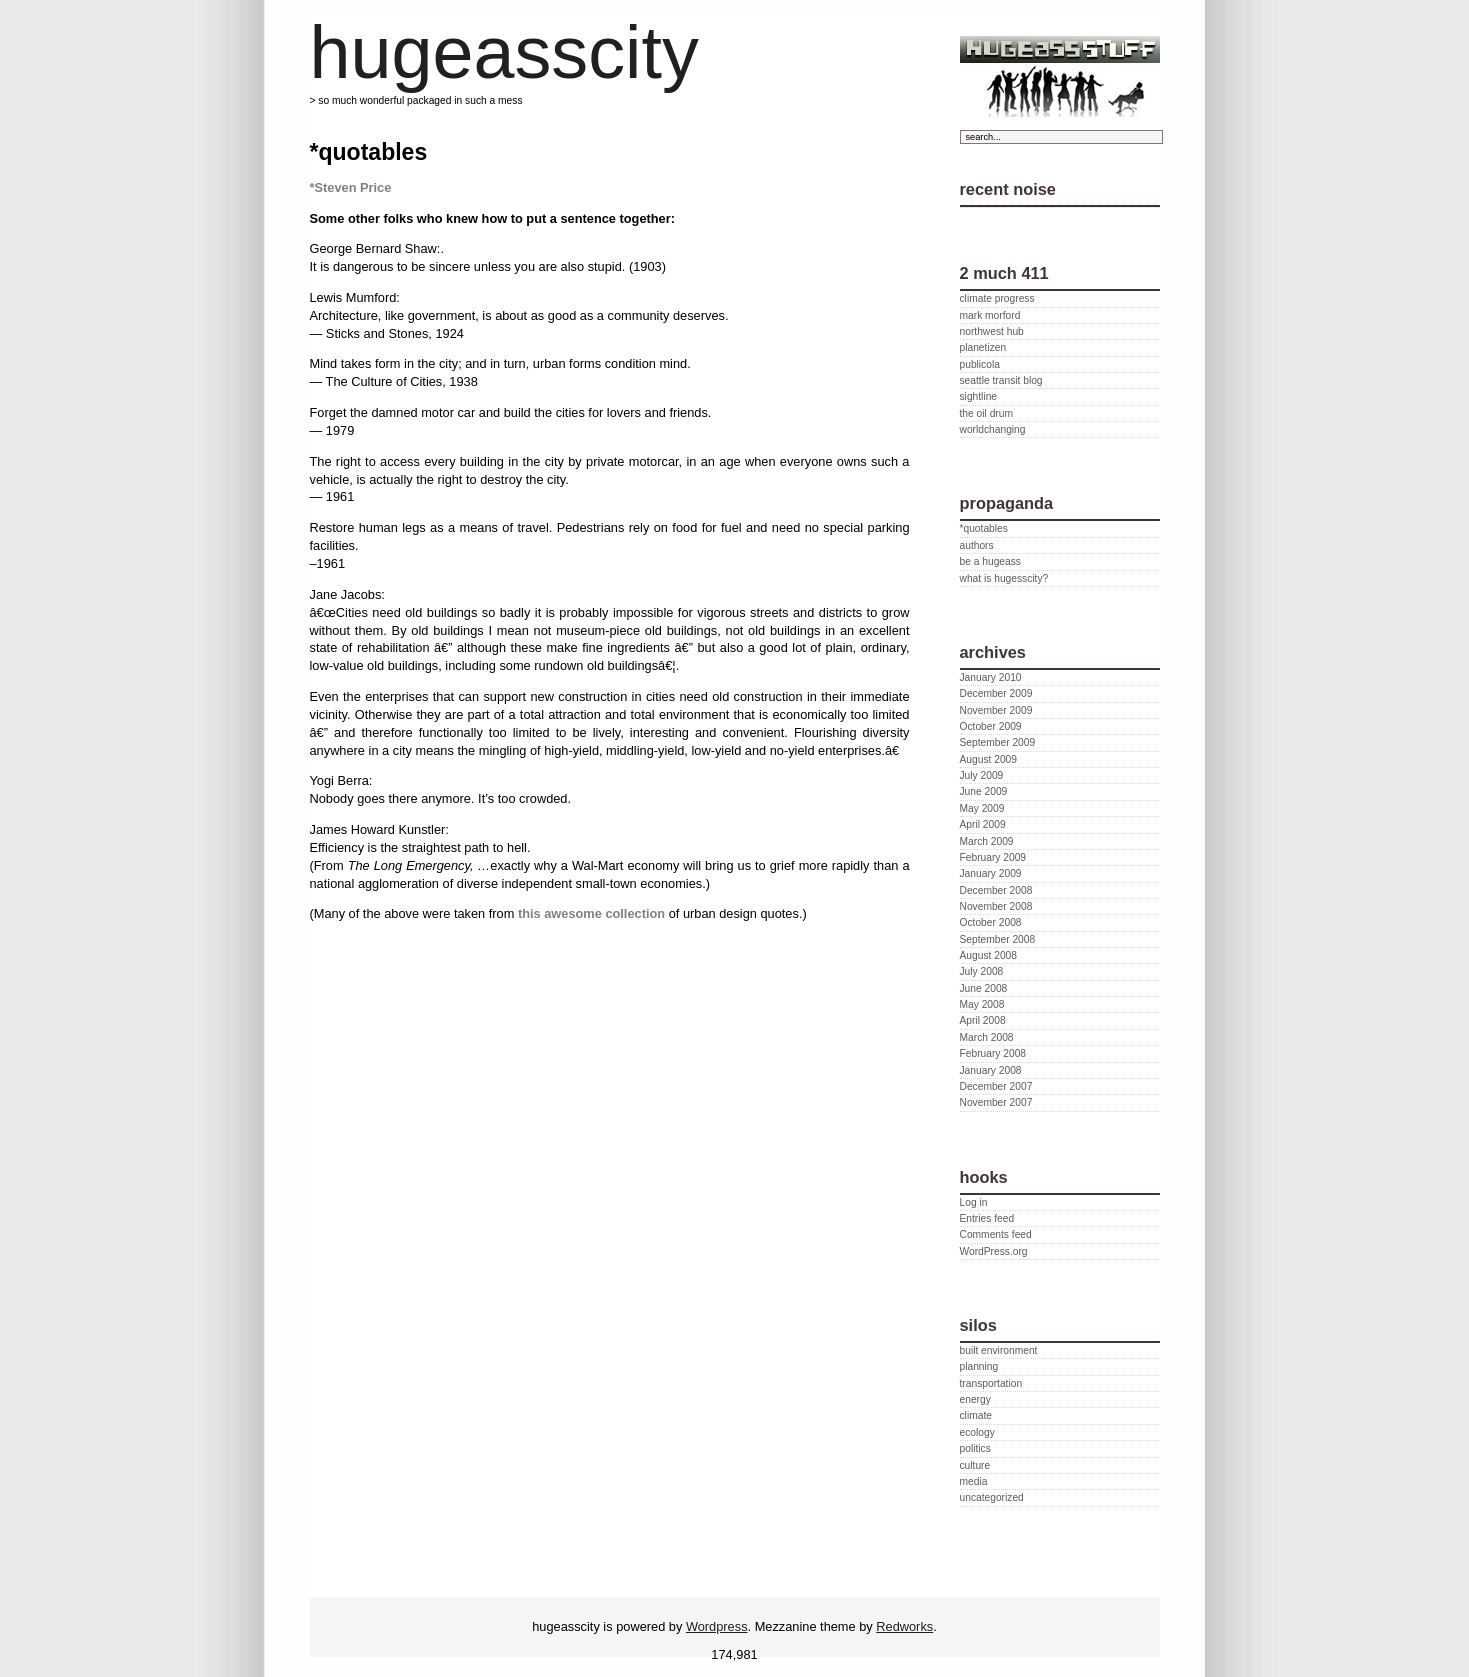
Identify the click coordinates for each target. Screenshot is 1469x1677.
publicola (980, 364)
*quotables (984, 528)
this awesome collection (591, 913)
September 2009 (998, 742)
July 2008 (982, 971)
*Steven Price (351, 187)
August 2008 (988, 955)
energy (975, 1399)
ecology (977, 1432)
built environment (999, 1350)
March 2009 (987, 841)
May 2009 (982, 808)
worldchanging (993, 429)
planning (979, 1366)
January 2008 (991, 1070)
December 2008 (996, 890)
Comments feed (996, 1234)
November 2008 (996, 906)
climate (976, 1415)
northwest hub (992, 331)
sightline (979, 396)
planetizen (983, 347)
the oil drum (986, 413)
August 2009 (988, 759)
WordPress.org (994, 1251)
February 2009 (993, 857)
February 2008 (993, 1053)
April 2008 (983, 1020)
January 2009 (991, 873)
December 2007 (996, 1086)
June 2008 (984, 988)
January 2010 (991, 677)
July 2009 (982, 775)
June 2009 (984, 791)
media (974, 1481)
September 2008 (998, 939)
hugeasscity (504, 52)
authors (977, 545)
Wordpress (717, 1626)
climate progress (997, 298)
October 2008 (991, 922)
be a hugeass (990, 561)
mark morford (990, 315)
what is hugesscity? (1004, 578)
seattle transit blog (1001, 380)
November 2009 (996, 710)
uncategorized (992, 1497)
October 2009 (991, 726)
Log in (974, 1202)
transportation (991, 1383)
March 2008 (987, 1037)
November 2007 (996, 1102)
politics (975, 1448)
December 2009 (996, 693)
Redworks (904, 1626)
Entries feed (987, 1218)
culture (975, 1465)
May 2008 (982, 1004)
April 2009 (983, 824)
